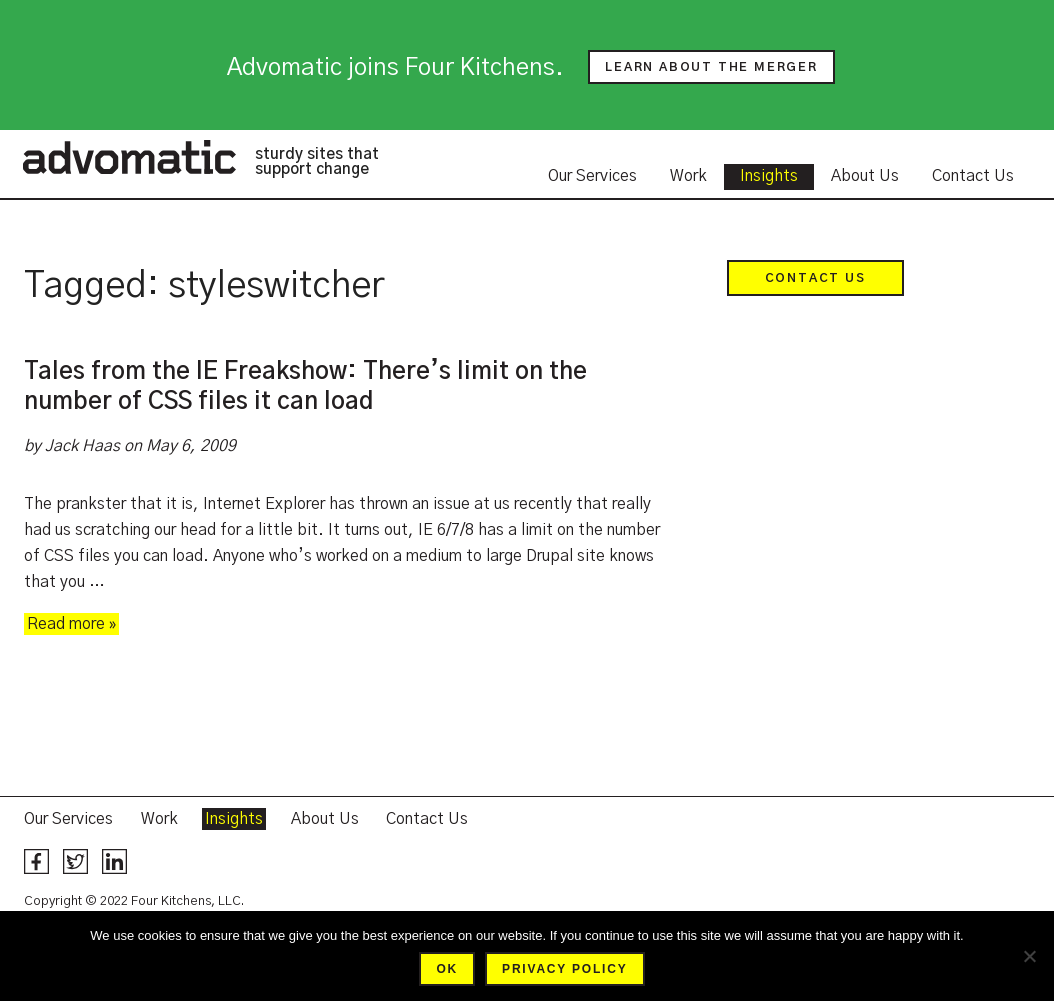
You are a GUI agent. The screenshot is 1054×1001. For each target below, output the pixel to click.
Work (688, 176)
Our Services (592, 176)
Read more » (71, 624)
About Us (865, 176)
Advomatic (129, 157)
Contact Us (973, 176)
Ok (447, 969)
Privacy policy (564, 969)
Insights (769, 176)
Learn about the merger (711, 67)
